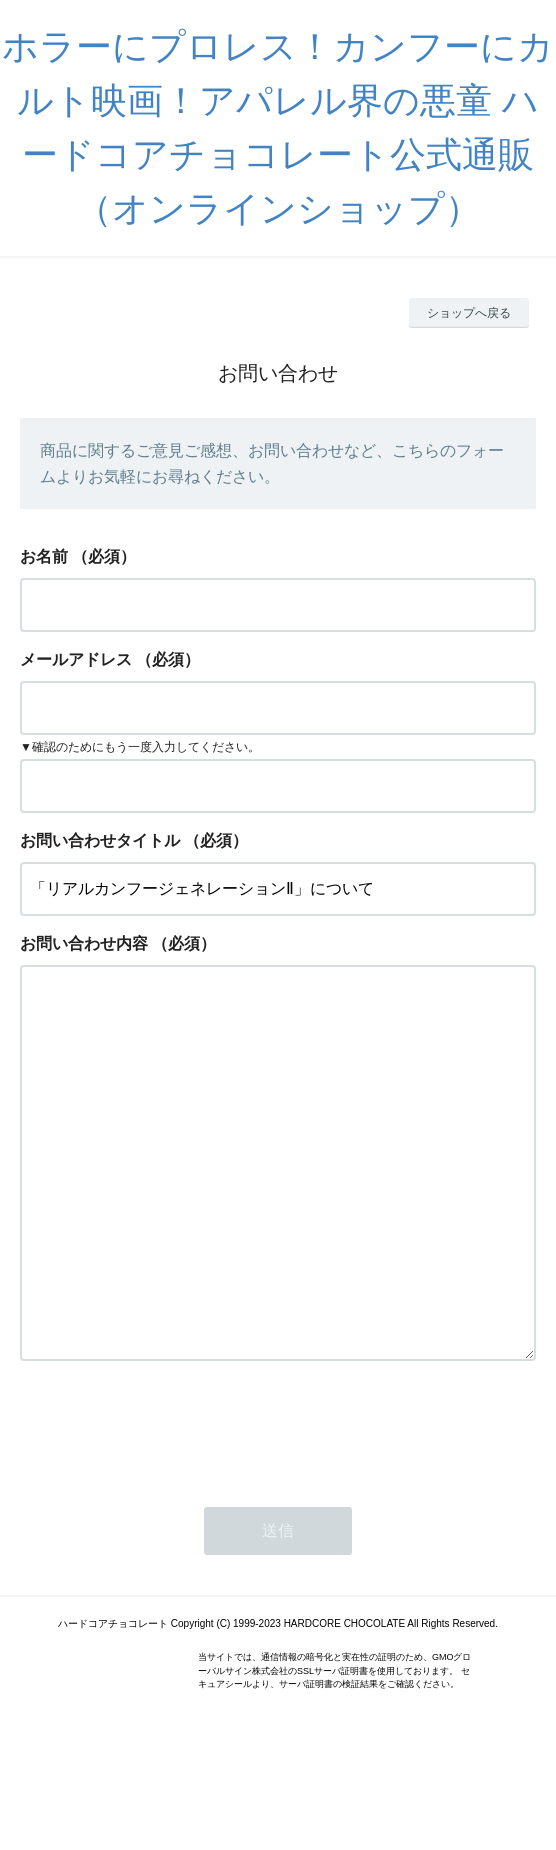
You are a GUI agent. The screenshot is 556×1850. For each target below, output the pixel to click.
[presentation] (172, 1508)
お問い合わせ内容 (84, 943)
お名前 (44, 556)
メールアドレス (76, 659)
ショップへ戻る (469, 313)
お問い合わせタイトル (100, 840)
